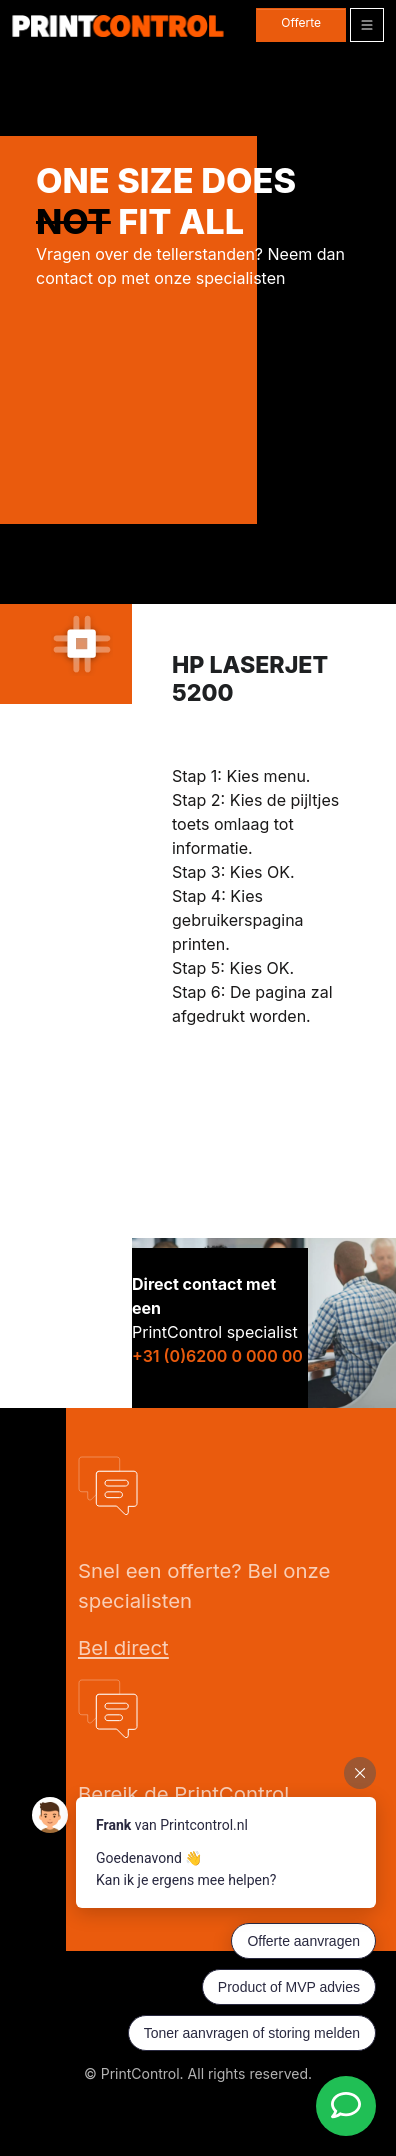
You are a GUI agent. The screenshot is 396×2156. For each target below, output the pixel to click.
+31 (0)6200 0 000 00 (217, 1356)
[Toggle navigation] (367, 25)
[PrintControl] (118, 25)
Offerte (301, 22)
